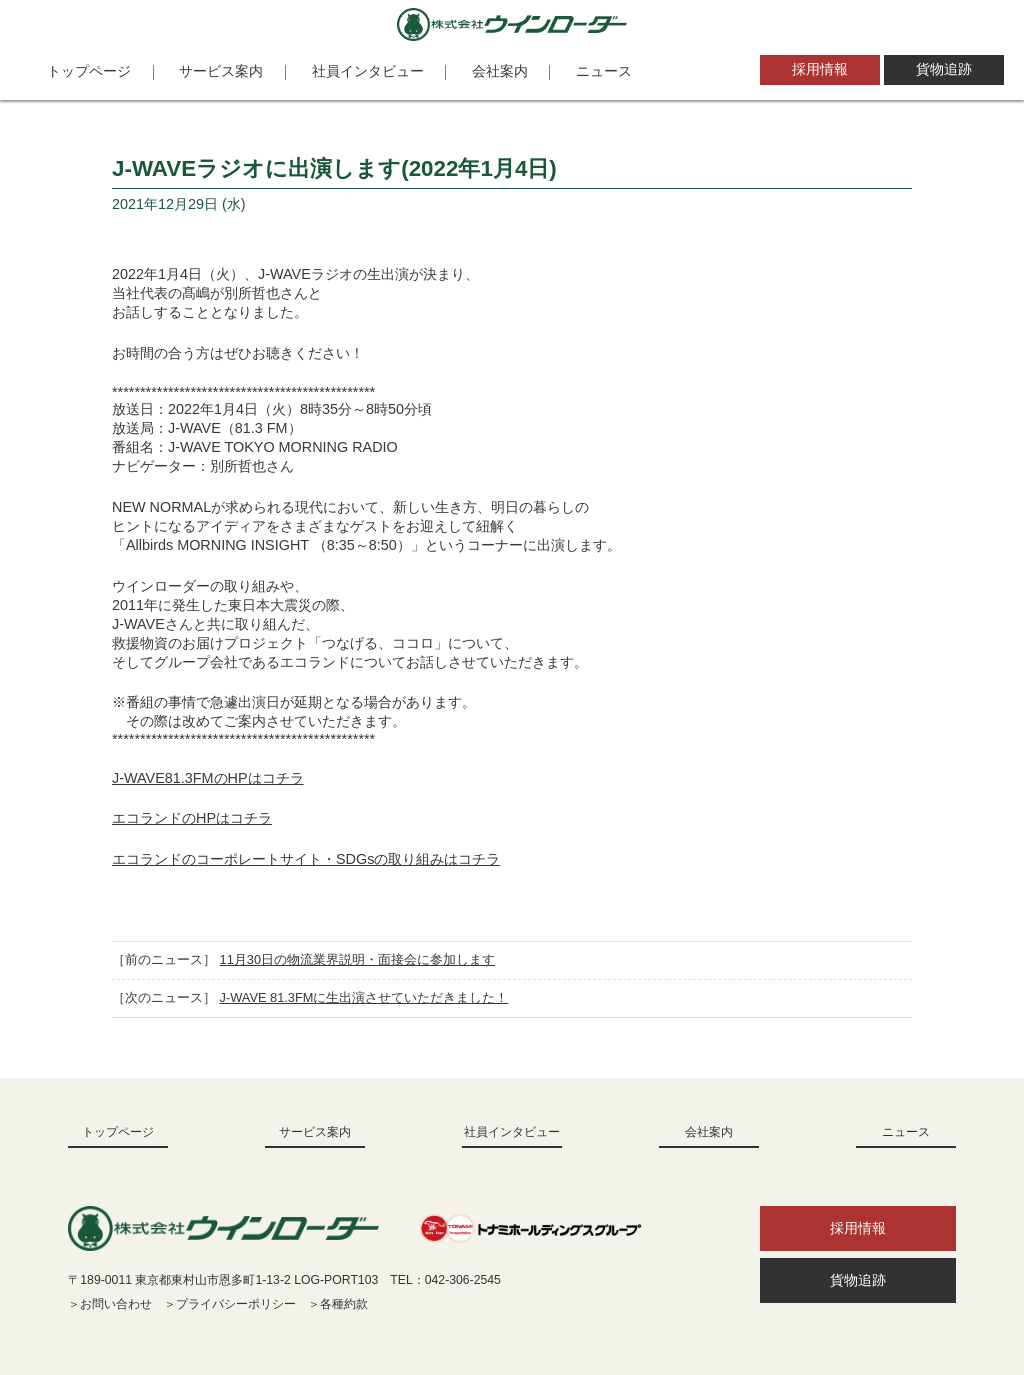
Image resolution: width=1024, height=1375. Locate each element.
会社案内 (500, 71)
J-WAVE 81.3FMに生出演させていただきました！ (364, 997)
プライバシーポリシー (236, 1304)
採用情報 (820, 69)
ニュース (604, 71)
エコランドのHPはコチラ (192, 818)
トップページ (89, 71)
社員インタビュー (368, 71)
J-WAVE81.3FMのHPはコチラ (208, 778)
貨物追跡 (944, 69)
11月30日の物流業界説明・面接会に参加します (357, 959)
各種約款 (344, 1304)
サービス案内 (221, 71)
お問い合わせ (116, 1304)
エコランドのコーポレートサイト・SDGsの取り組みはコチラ (306, 859)
